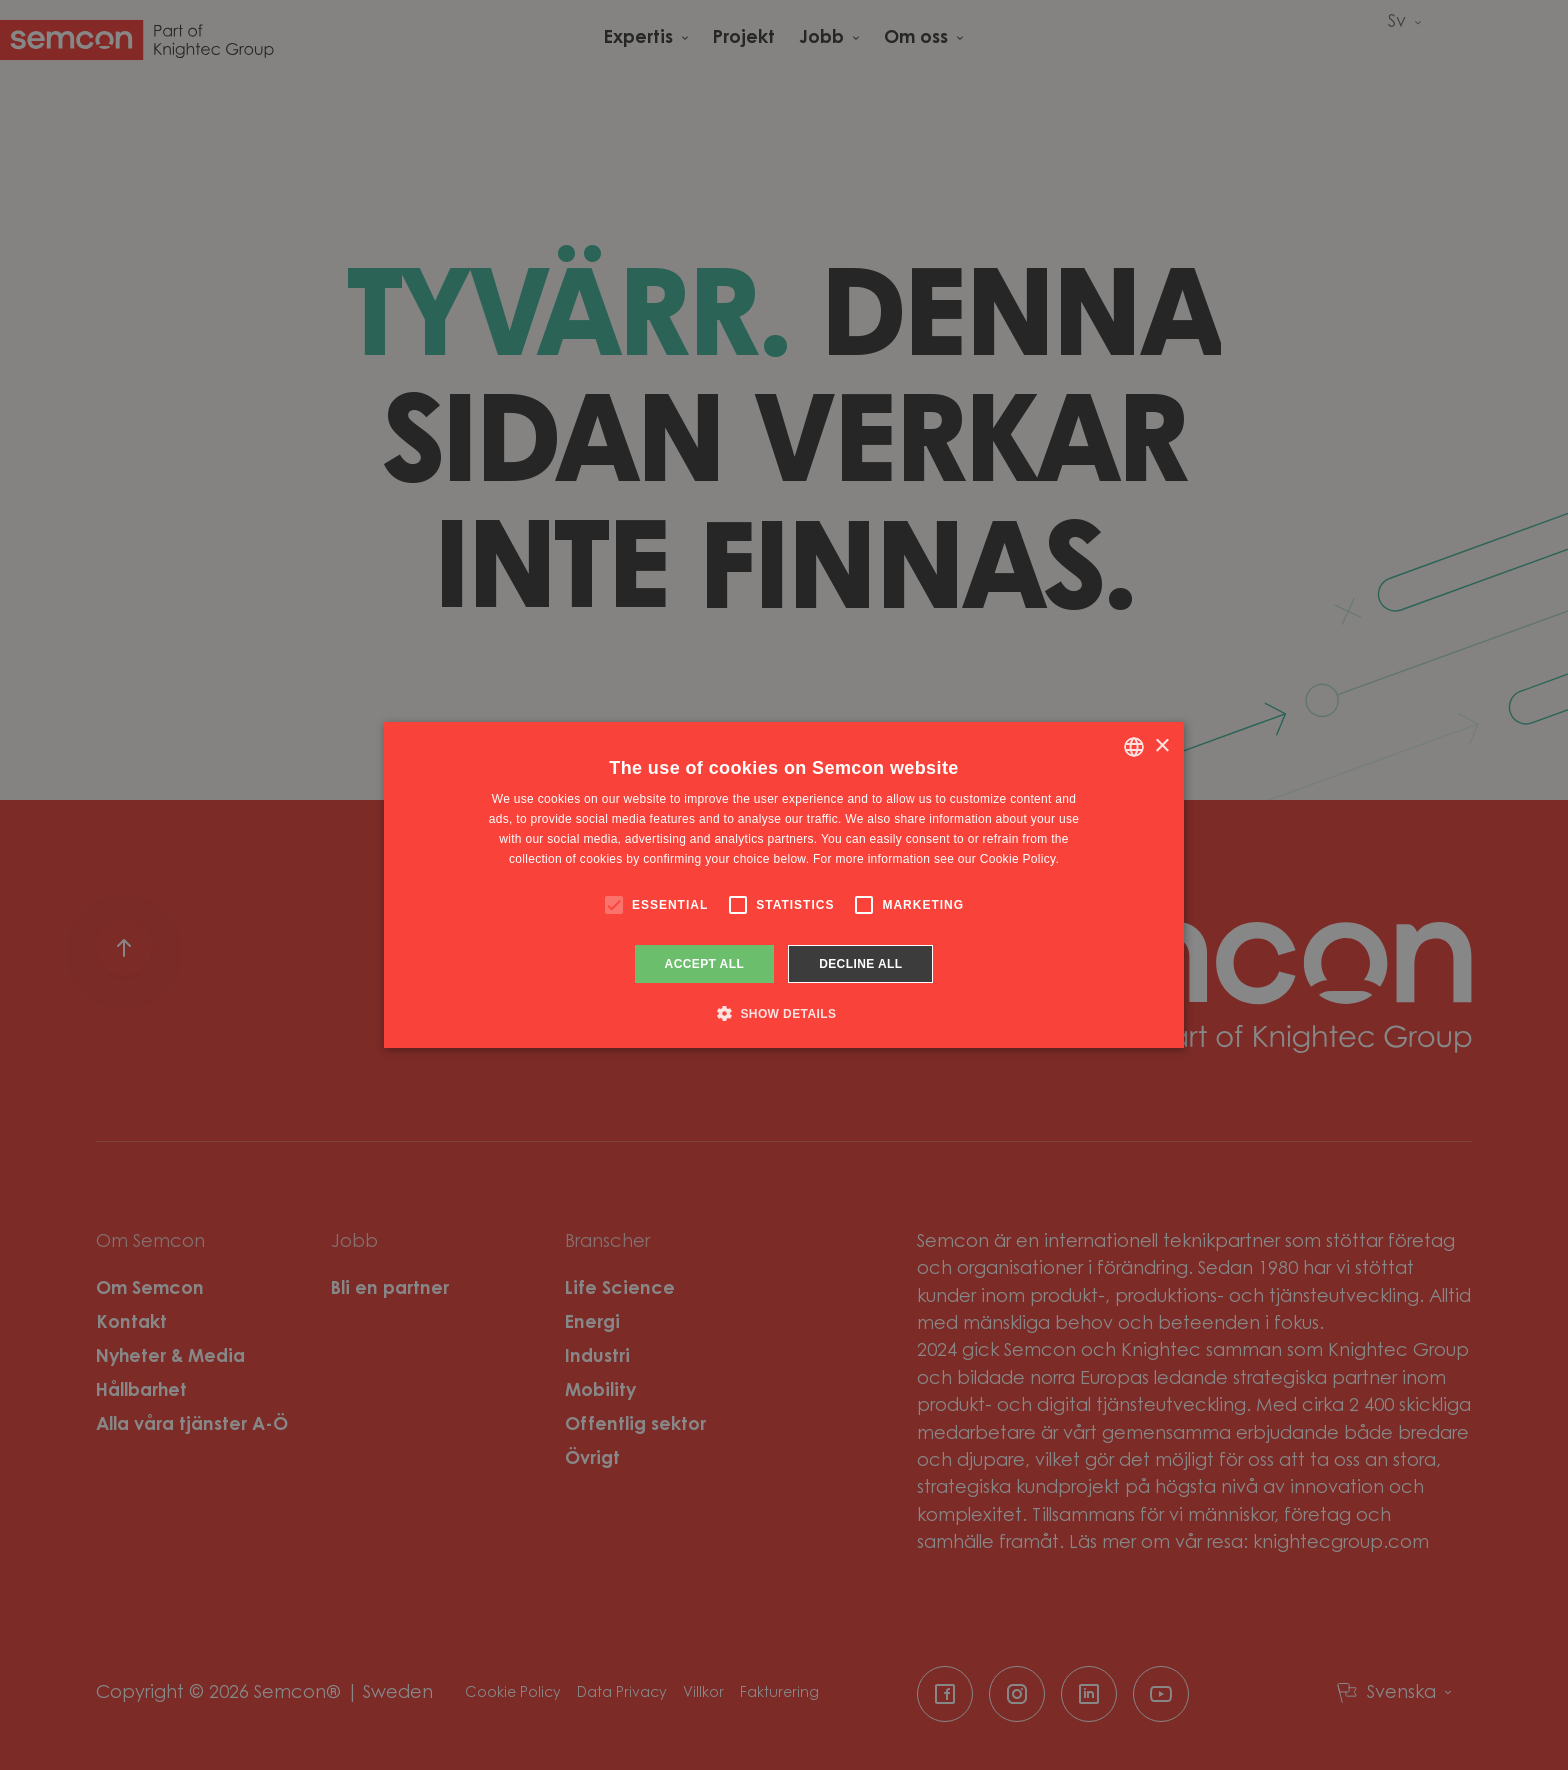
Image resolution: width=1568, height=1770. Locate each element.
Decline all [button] (860, 964)
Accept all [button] (705, 964)
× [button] (1161, 746)
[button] (784, 1013)
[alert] (784, 885)
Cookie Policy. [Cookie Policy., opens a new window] (1019, 859)
